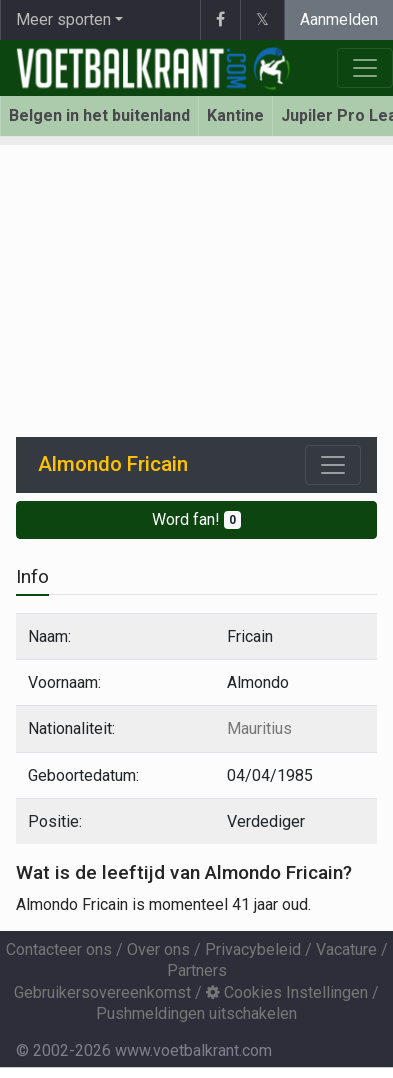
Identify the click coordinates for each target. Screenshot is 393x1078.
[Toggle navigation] (333, 465)
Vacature (346, 949)
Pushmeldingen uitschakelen (196, 1013)
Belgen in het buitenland (99, 115)
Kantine (235, 115)
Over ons (158, 949)
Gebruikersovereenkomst (102, 992)
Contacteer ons (59, 949)
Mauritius (259, 728)
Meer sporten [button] (63, 19)
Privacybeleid (253, 949)
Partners (197, 970)
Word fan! (196, 519)
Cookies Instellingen (287, 992)
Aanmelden (339, 19)
